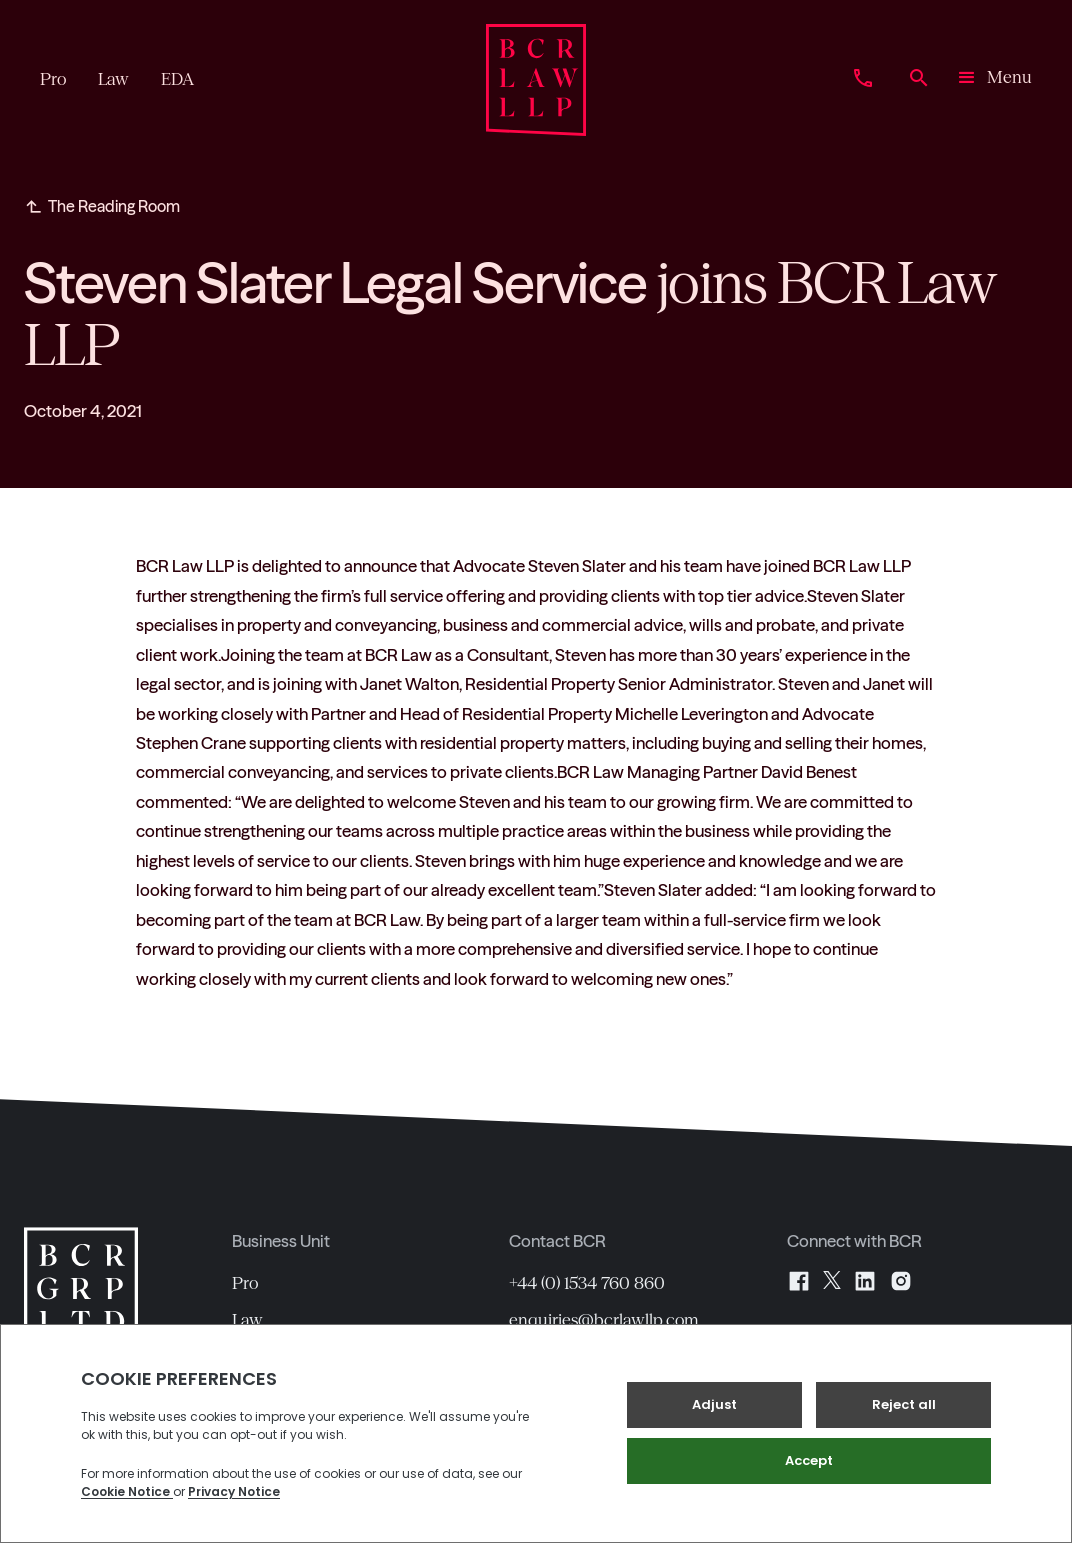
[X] (832, 1281)
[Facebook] (799, 1281)
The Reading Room (114, 206)
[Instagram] (901, 1281)
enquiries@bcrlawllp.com (604, 1320)
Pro (245, 1283)
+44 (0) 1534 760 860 (587, 1283)
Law (247, 1320)
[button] (993, 80)
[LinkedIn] (865, 1281)
